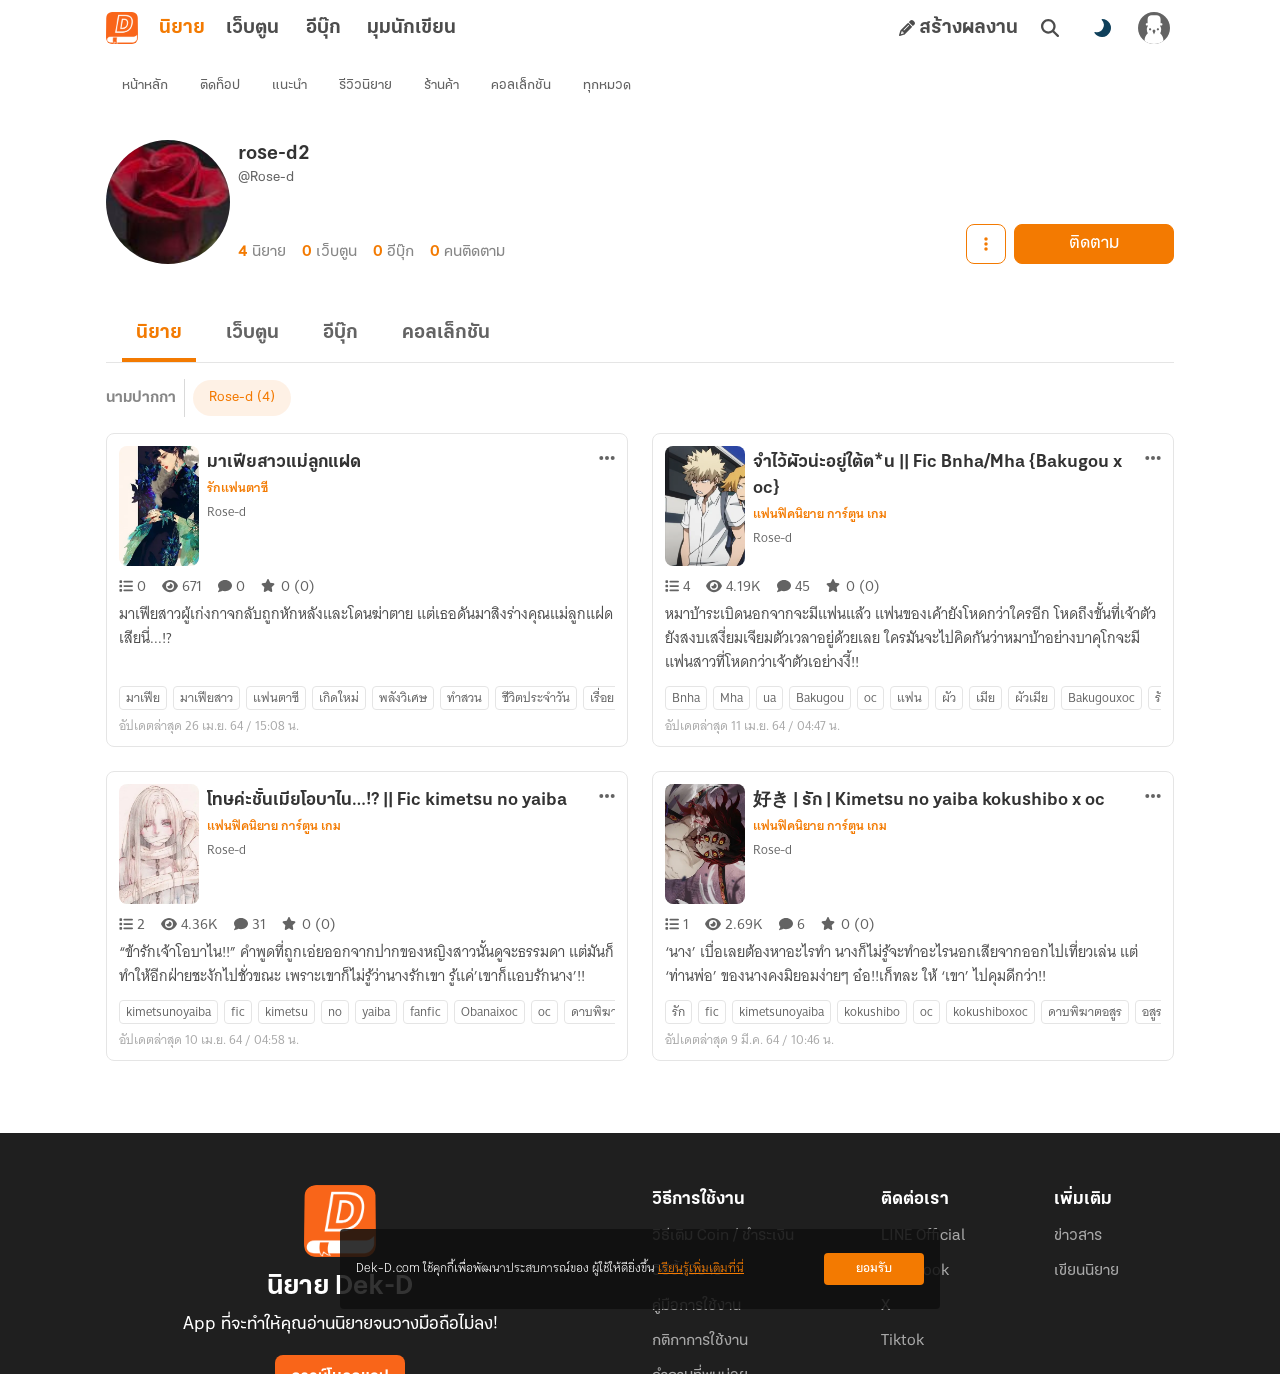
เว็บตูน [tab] (252, 28)
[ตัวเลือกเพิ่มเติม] (607, 422)
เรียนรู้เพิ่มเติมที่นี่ (701, 1268)
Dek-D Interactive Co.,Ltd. (571, 1350)
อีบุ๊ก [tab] (323, 28)
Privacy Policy (784, 1350)
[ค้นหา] (1050, 28)
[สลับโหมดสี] (1102, 28)
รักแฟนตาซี (237, 452)
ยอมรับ (874, 1268)
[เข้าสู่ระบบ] (1154, 28)
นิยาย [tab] (182, 28)
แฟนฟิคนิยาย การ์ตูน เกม (820, 478)
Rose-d (226, 475)
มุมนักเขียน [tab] (411, 28)
